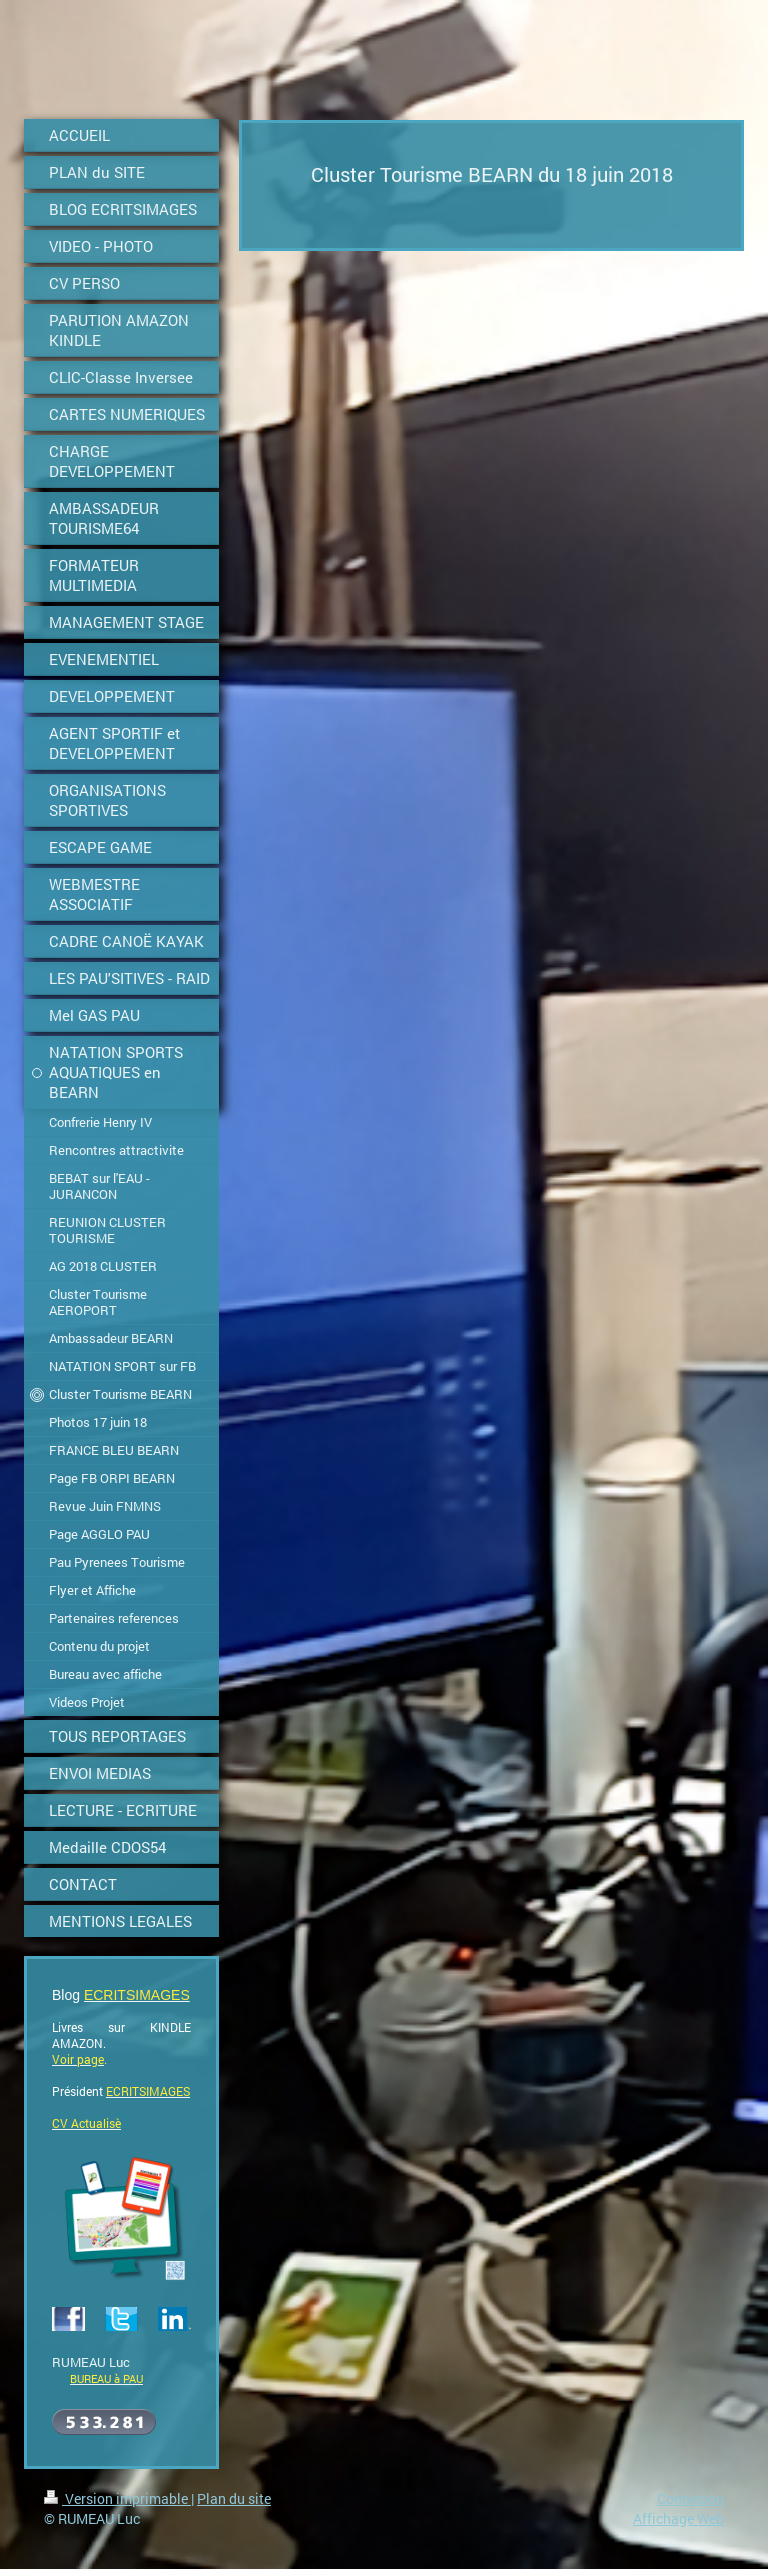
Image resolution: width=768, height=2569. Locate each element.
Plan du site (234, 2498)
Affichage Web (678, 2518)
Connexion (690, 2498)
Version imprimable (117, 2498)
